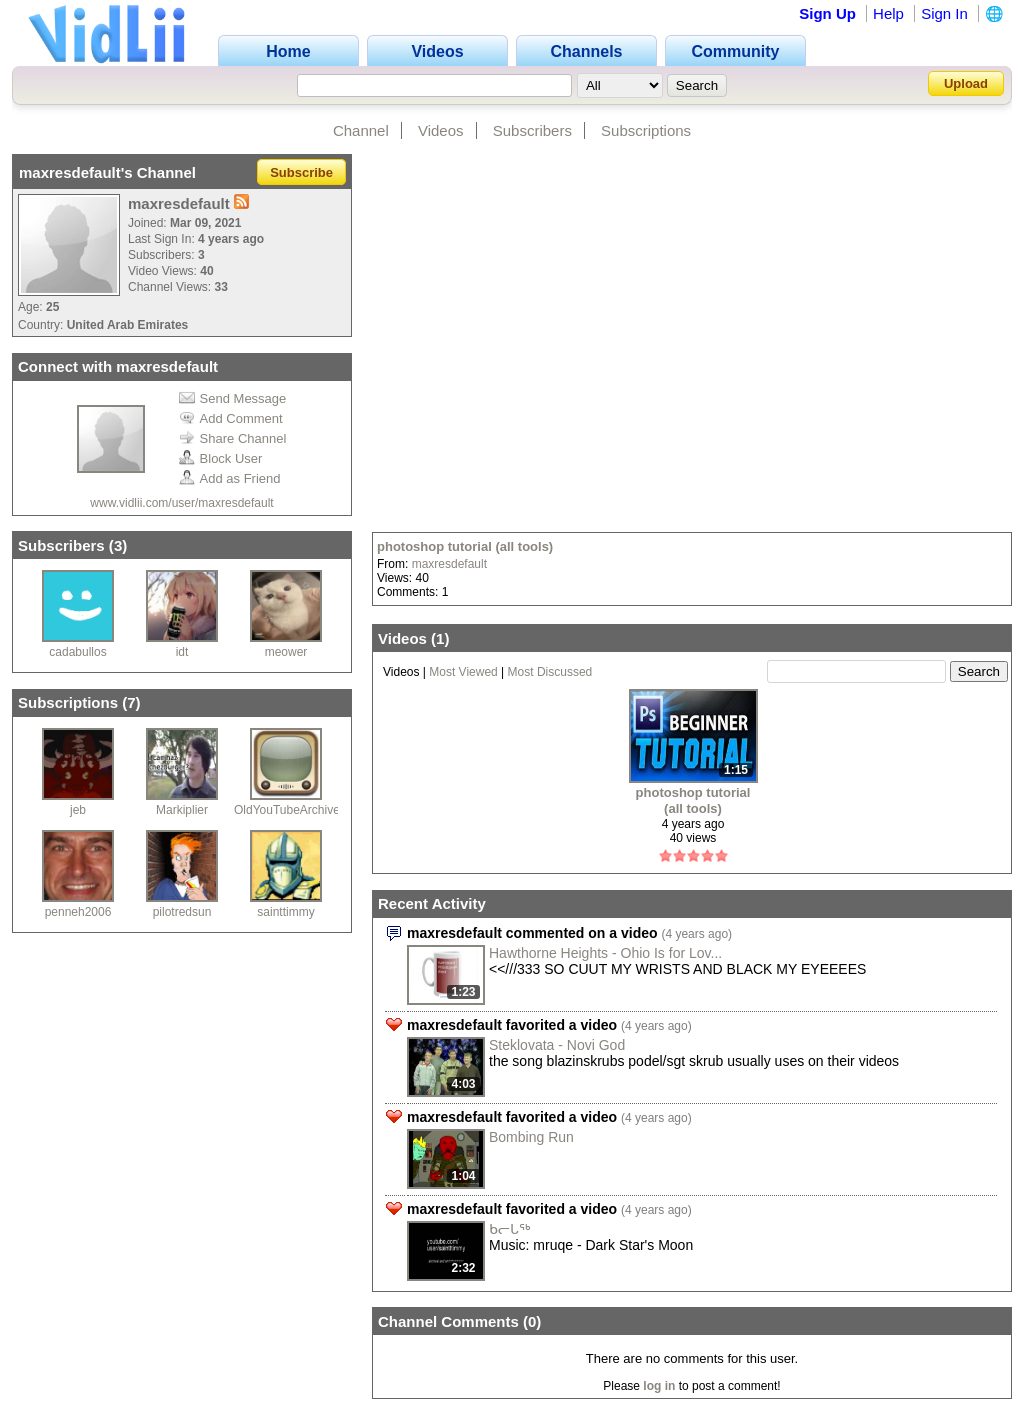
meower (286, 652)
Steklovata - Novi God (557, 1045)
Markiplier (182, 810)
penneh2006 (78, 912)
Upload (966, 83)
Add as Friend (230, 478)
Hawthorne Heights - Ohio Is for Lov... (605, 953)
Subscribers (532, 130)
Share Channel (233, 438)
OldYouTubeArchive (287, 810)
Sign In (944, 13)
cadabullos (77, 652)
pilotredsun (182, 912)
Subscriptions (646, 130)
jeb (78, 810)
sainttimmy (285, 912)
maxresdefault (449, 564)
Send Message (233, 398)
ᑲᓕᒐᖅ (510, 1229)
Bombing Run (531, 1137)
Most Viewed (463, 672)
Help (888, 13)
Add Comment (231, 418)
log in (659, 1386)
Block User (221, 458)
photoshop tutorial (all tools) (465, 546)
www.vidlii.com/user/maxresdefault (181, 503)
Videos (441, 130)
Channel (361, 130)
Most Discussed (550, 672)
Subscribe (301, 172)
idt (182, 652)
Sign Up (827, 13)
